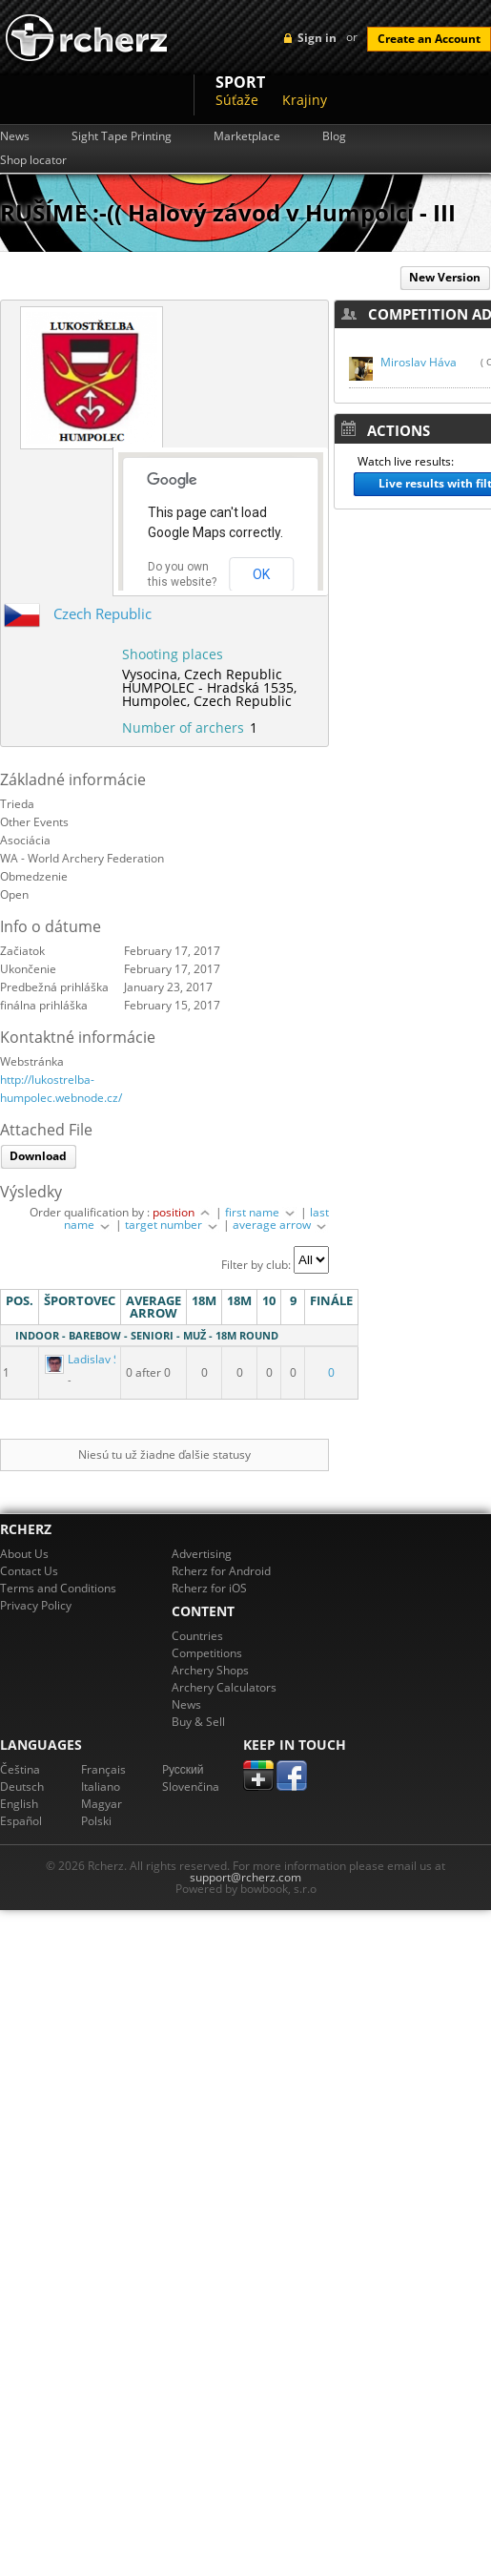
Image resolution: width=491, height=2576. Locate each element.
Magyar (101, 1804)
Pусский (183, 1769)
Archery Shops (210, 1670)
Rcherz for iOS (209, 1588)
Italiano (100, 1786)
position (183, 1212)
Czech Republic (102, 613)
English (19, 1804)
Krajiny (304, 100)
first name (261, 1212)
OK (261, 574)
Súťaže (236, 100)
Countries (197, 1636)
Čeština (20, 1769)
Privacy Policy (36, 1605)
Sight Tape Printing (122, 136)
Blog (334, 136)
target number (172, 1224)
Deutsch (22, 1786)
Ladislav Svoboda (103, 1359)
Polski (96, 1821)
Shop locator (33, 160)
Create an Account (429, 39)
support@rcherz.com (245, 1877)
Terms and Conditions (58, 1588)
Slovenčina (190, 1786)
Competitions (207, 1653)
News (15, 136)
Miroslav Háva (418, 362)
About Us (24, 1554)
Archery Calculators (224, 1687)
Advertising (202, 1554)
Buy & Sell (198, 1722)
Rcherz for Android (221, 1571)
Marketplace (247, 136)
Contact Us (29, 1571)
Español (21, 1821)
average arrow (281, 1224)
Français (103, 1769)
